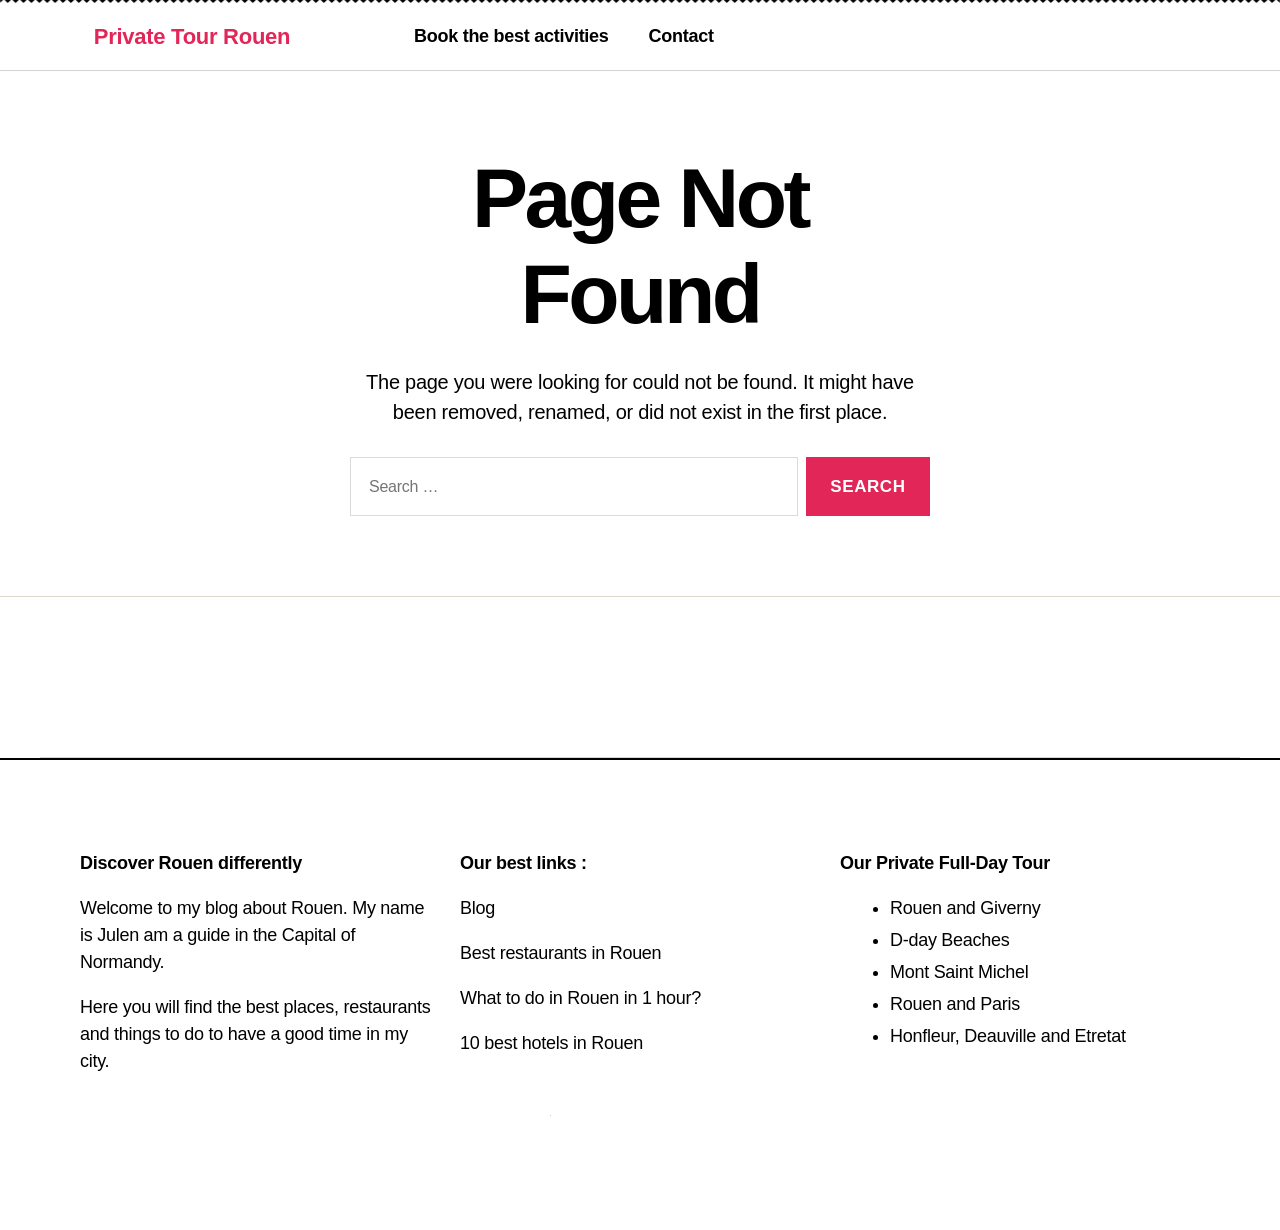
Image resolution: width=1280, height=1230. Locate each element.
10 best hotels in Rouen (551, 1043)
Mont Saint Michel (959, 972)
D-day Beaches (950, 940)
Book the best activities (511, 36)
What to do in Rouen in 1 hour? (580, 998)
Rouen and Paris (955, 1004)
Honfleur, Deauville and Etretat (1008, 1036)
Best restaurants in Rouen (560, 953)
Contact (681, 36)
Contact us (505, 1108)
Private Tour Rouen (192, 36)
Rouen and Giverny (965, 908)
